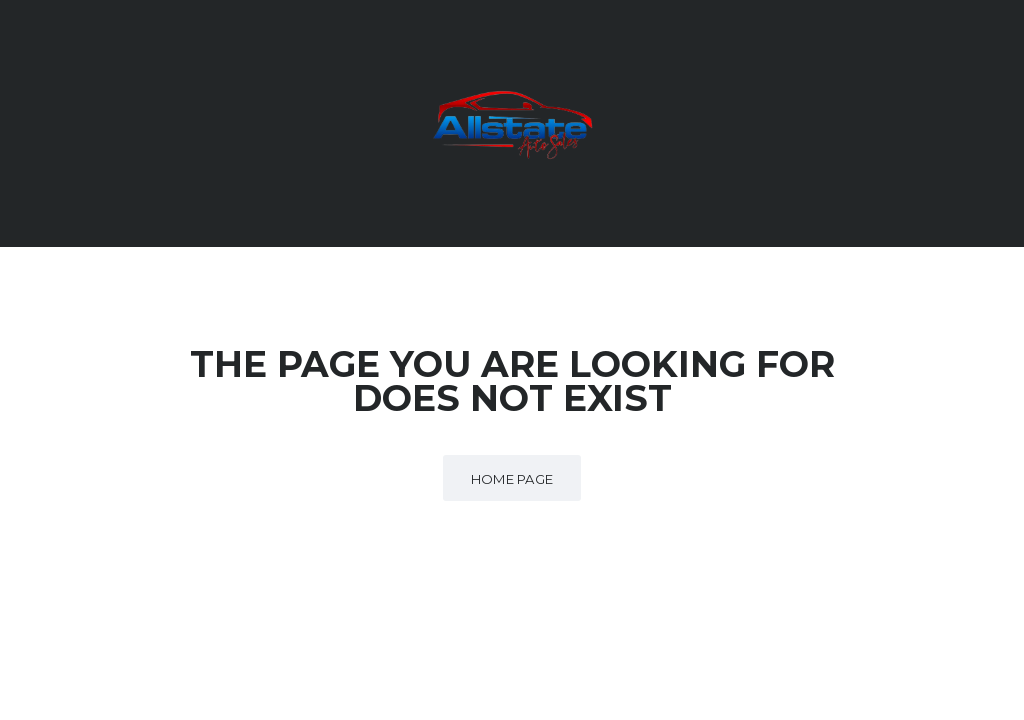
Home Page (512, 479)
